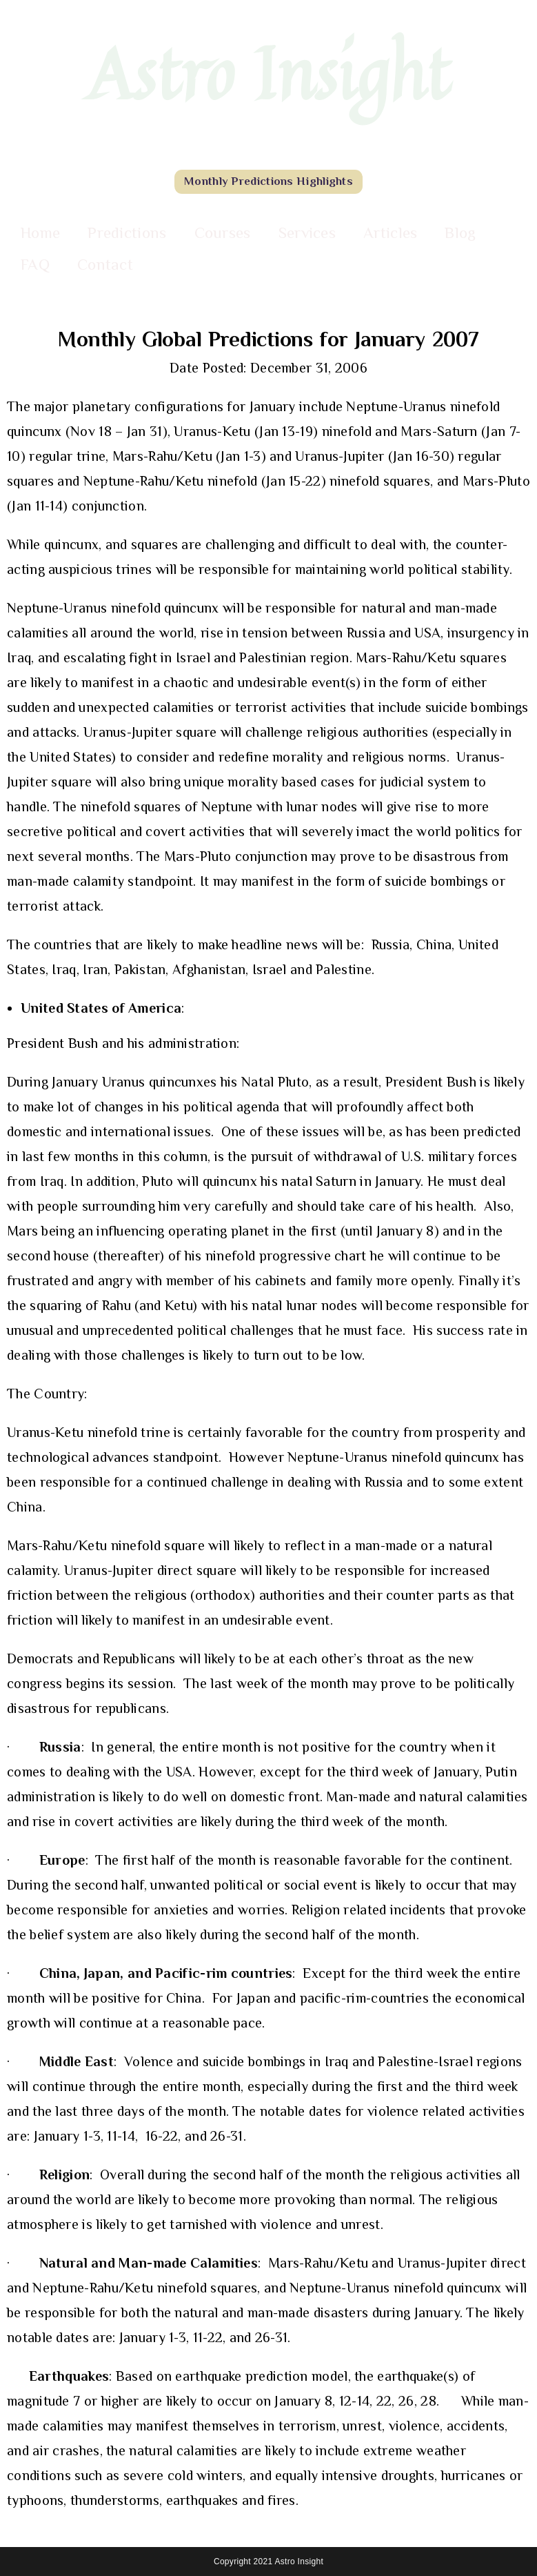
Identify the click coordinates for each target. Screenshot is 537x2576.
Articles (390, 232)
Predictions (127, 232)
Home (40, 232)
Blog (460, 232)
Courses (222, 232)
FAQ (35, 264)
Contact (105, 264)
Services (307, 232)
